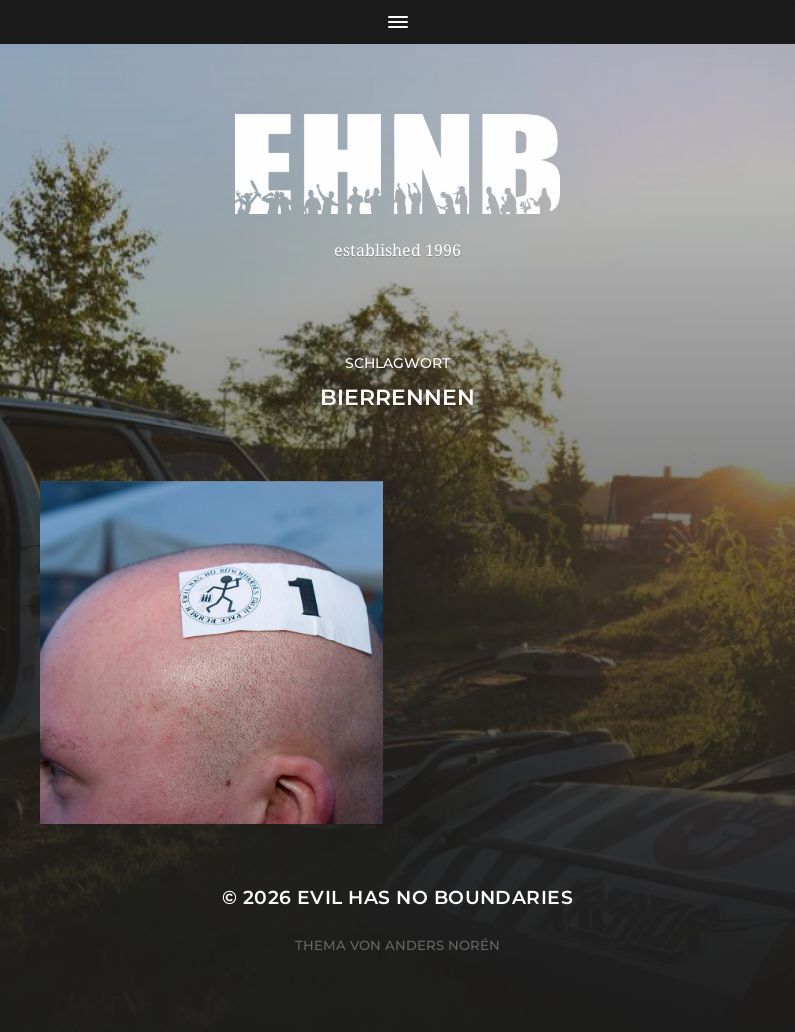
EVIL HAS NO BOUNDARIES (435, 897)
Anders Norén (442, 945)
